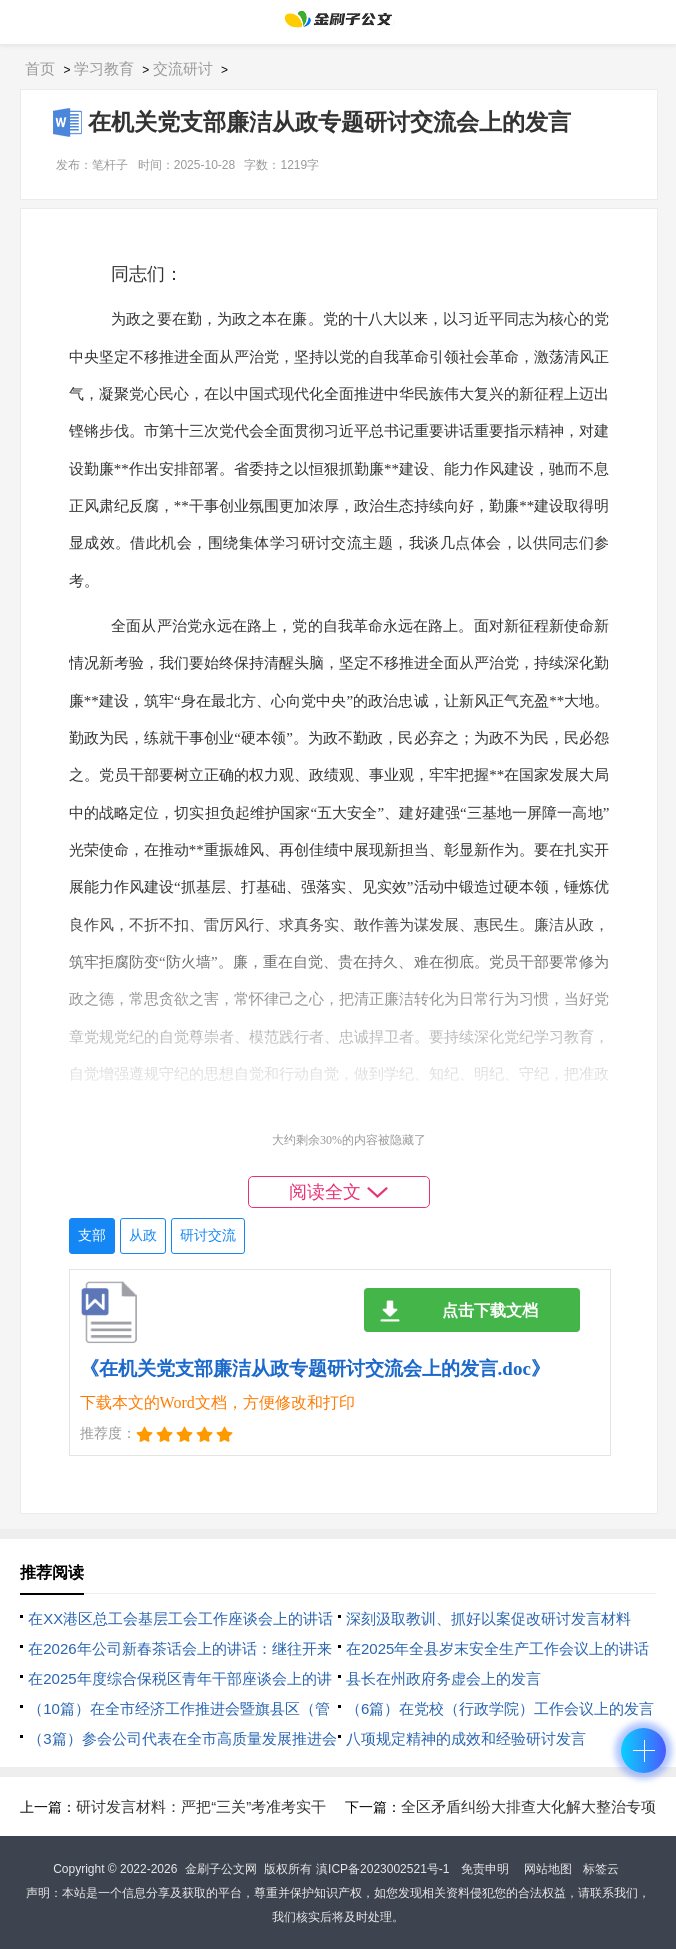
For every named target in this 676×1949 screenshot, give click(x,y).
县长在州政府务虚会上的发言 (443, 1678)
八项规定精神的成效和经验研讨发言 (466, 1738)
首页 (40, 68)
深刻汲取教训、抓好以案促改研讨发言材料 (488, 1618)
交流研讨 (183, 68)
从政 (143, 1235)
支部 (92, 1235)
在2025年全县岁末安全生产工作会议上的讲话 (497, 1648)
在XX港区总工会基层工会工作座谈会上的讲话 (180, 1618)
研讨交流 (208, 1235)
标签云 (601, 1869)
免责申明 (485, 1869)
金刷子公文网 (221, 1869)
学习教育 (104, 68)
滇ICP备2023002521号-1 (382, 1869)
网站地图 (548, 1869)
